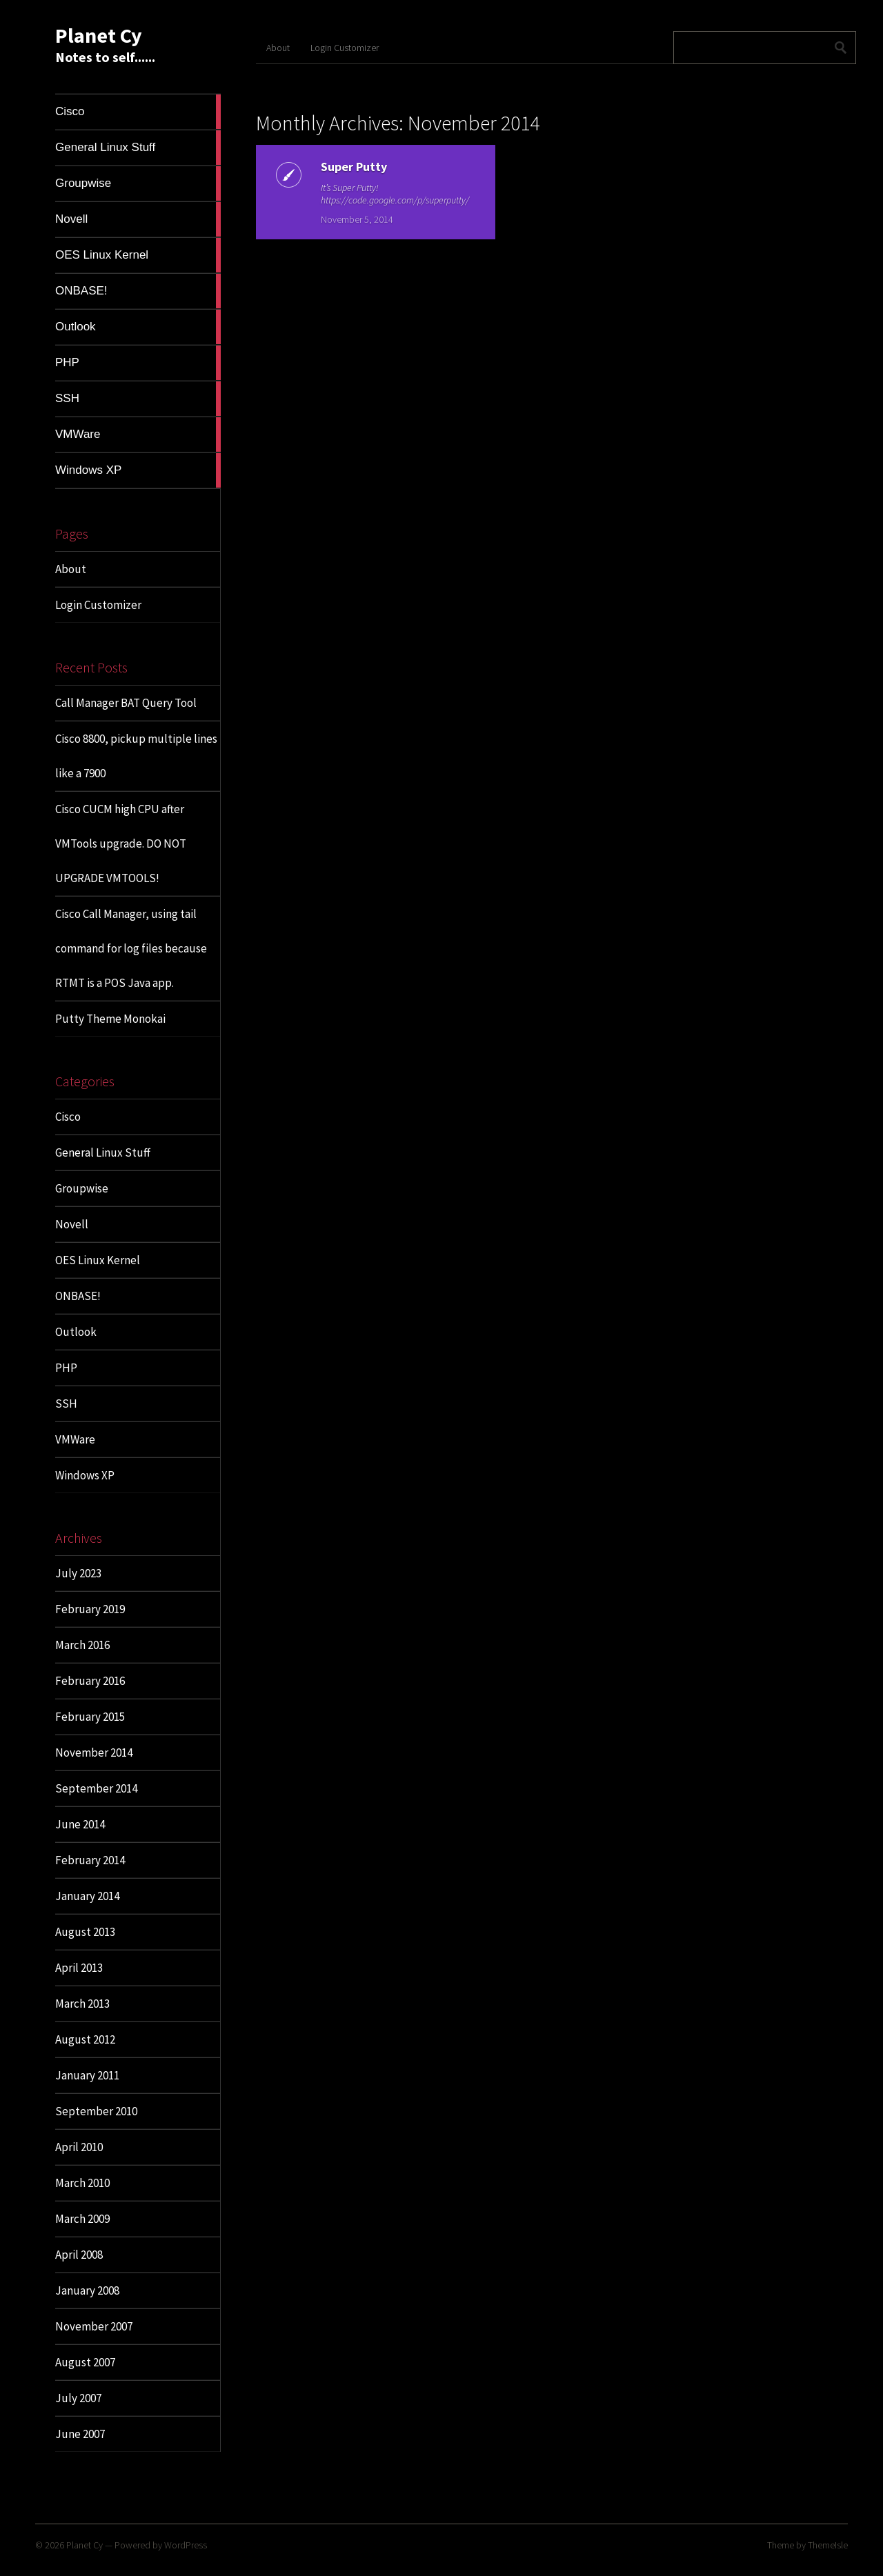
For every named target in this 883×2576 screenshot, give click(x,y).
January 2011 (87, 2075)
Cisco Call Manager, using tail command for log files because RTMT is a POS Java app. (131, 948)
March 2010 (82, 2182)
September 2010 (96, 2111)
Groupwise (81, 1188)
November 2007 (93, 2326)
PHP (66, 1367)
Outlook (76, 1331)
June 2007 (80, 2434)
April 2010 (79, 2147)
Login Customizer (98, 604)
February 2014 (90, 1860)
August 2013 (85, 1931)
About (70, 569)
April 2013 (79, 1967)
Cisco (68, 1116)
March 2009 (82, 2218)
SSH (66, 1403)
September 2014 (96, 1788)
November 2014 (93, 1752)
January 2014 (87, 1896)
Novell (71, 1224)
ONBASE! (78, 1296)
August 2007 (85, 2362)
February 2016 (90, 1680)
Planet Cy (98, 35)
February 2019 (90, 1609)
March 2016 (82, 1645)
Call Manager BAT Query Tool (126, 702)
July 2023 (78, 1573)
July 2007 (78, 2398)
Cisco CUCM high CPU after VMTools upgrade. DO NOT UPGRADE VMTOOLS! (120, 843)
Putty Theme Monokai (110, 1018)
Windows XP (85, 1475)
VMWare (75, 1439)
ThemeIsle (828, 2545)
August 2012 (85, 2039)
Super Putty (338, 166)
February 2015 (90, 1716)
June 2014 (80, 1824)
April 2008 (79, 2254)
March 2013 (82, 2003)
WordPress (185, 2545)
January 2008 (87, 2290)
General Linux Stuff (102, 1152)
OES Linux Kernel (97, 1260)
